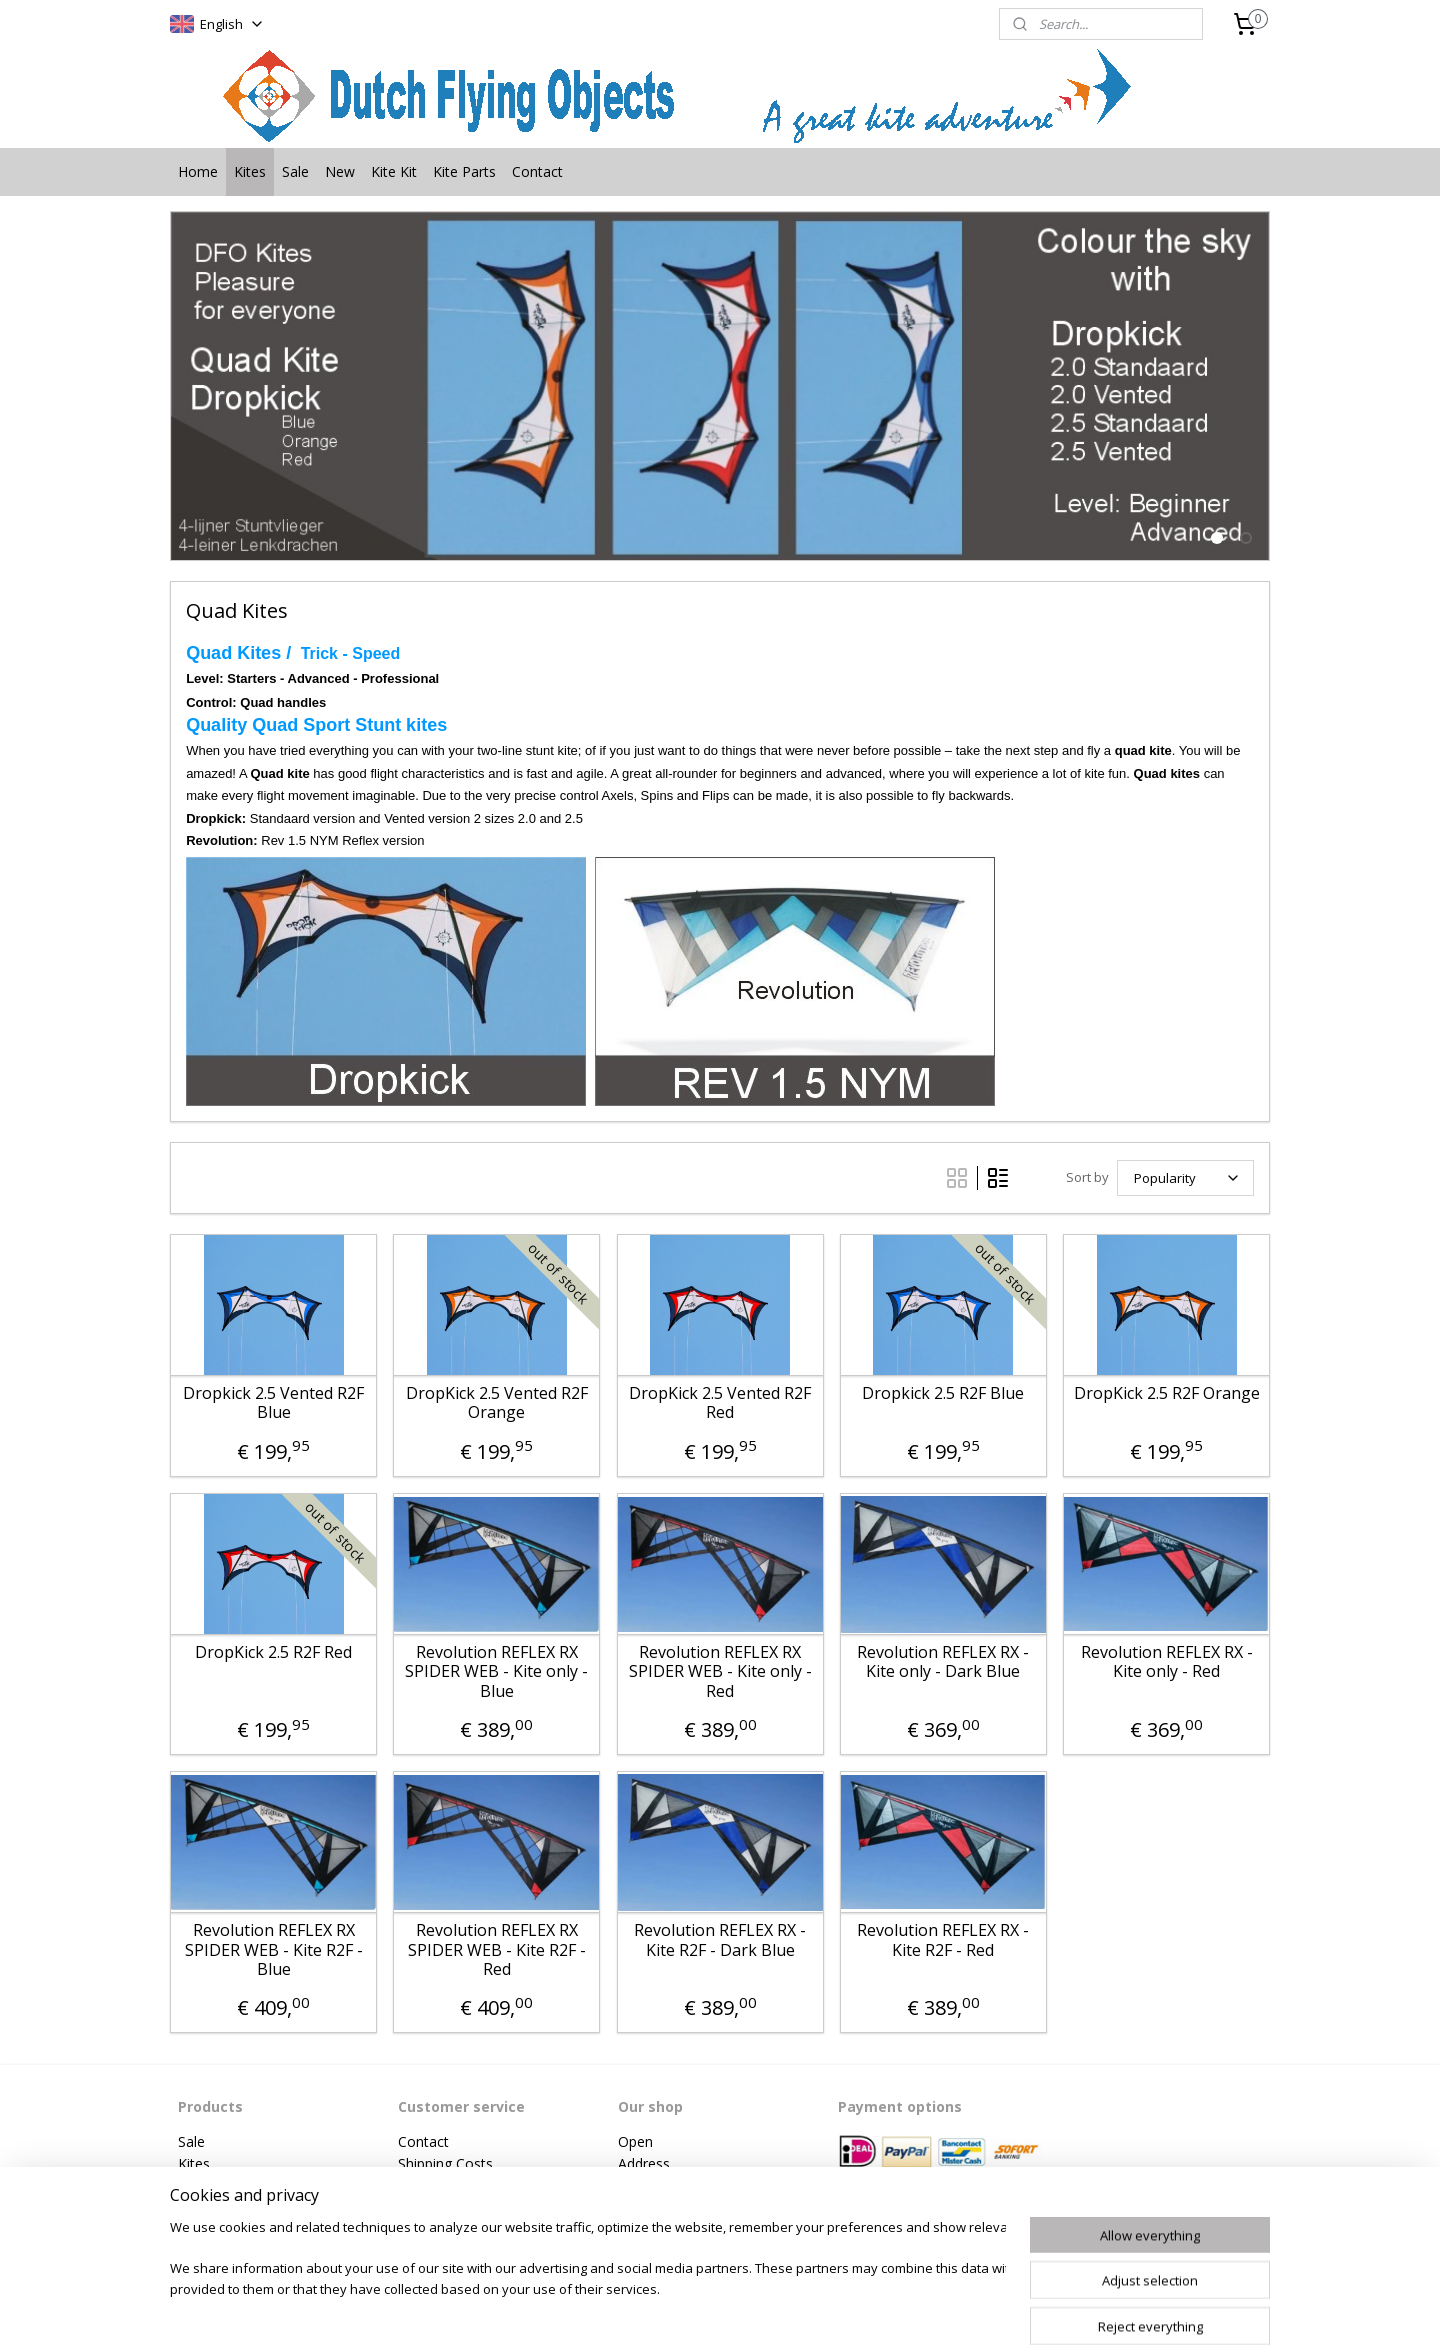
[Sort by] (1185, 1178)
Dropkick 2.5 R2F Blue (943, 1393)
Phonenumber (664, 2185)
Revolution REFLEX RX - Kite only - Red (1166, 1662)
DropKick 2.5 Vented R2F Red (720, 1403)
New (340, 171)
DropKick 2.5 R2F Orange (1166, 1393)
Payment (427, 2185)
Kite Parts (464, 171)
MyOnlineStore (957, 2308)
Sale (295, 171)
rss (701, 2308)
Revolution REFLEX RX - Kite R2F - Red (943, 1940)
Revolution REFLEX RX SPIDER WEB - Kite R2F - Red (497, 1950)
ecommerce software (780, 2308)
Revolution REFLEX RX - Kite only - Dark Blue (943, 1662)
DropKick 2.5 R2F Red (273, 1652)
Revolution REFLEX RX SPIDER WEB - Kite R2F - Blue (273, 1950)
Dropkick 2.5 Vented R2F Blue (273, 1403)
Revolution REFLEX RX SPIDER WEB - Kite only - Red (719, 1672)
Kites (250, 171)
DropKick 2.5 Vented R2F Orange (497, 1403)
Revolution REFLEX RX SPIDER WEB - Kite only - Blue (496, 1672)
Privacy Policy (442, 2208)
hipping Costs (449, 2163)
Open (635, 2141)
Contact (537, 171)
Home (198, 171)
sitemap (659, 2308)
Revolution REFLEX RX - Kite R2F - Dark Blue (720, 1940)
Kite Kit (394, 171)
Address (644, 2163)
